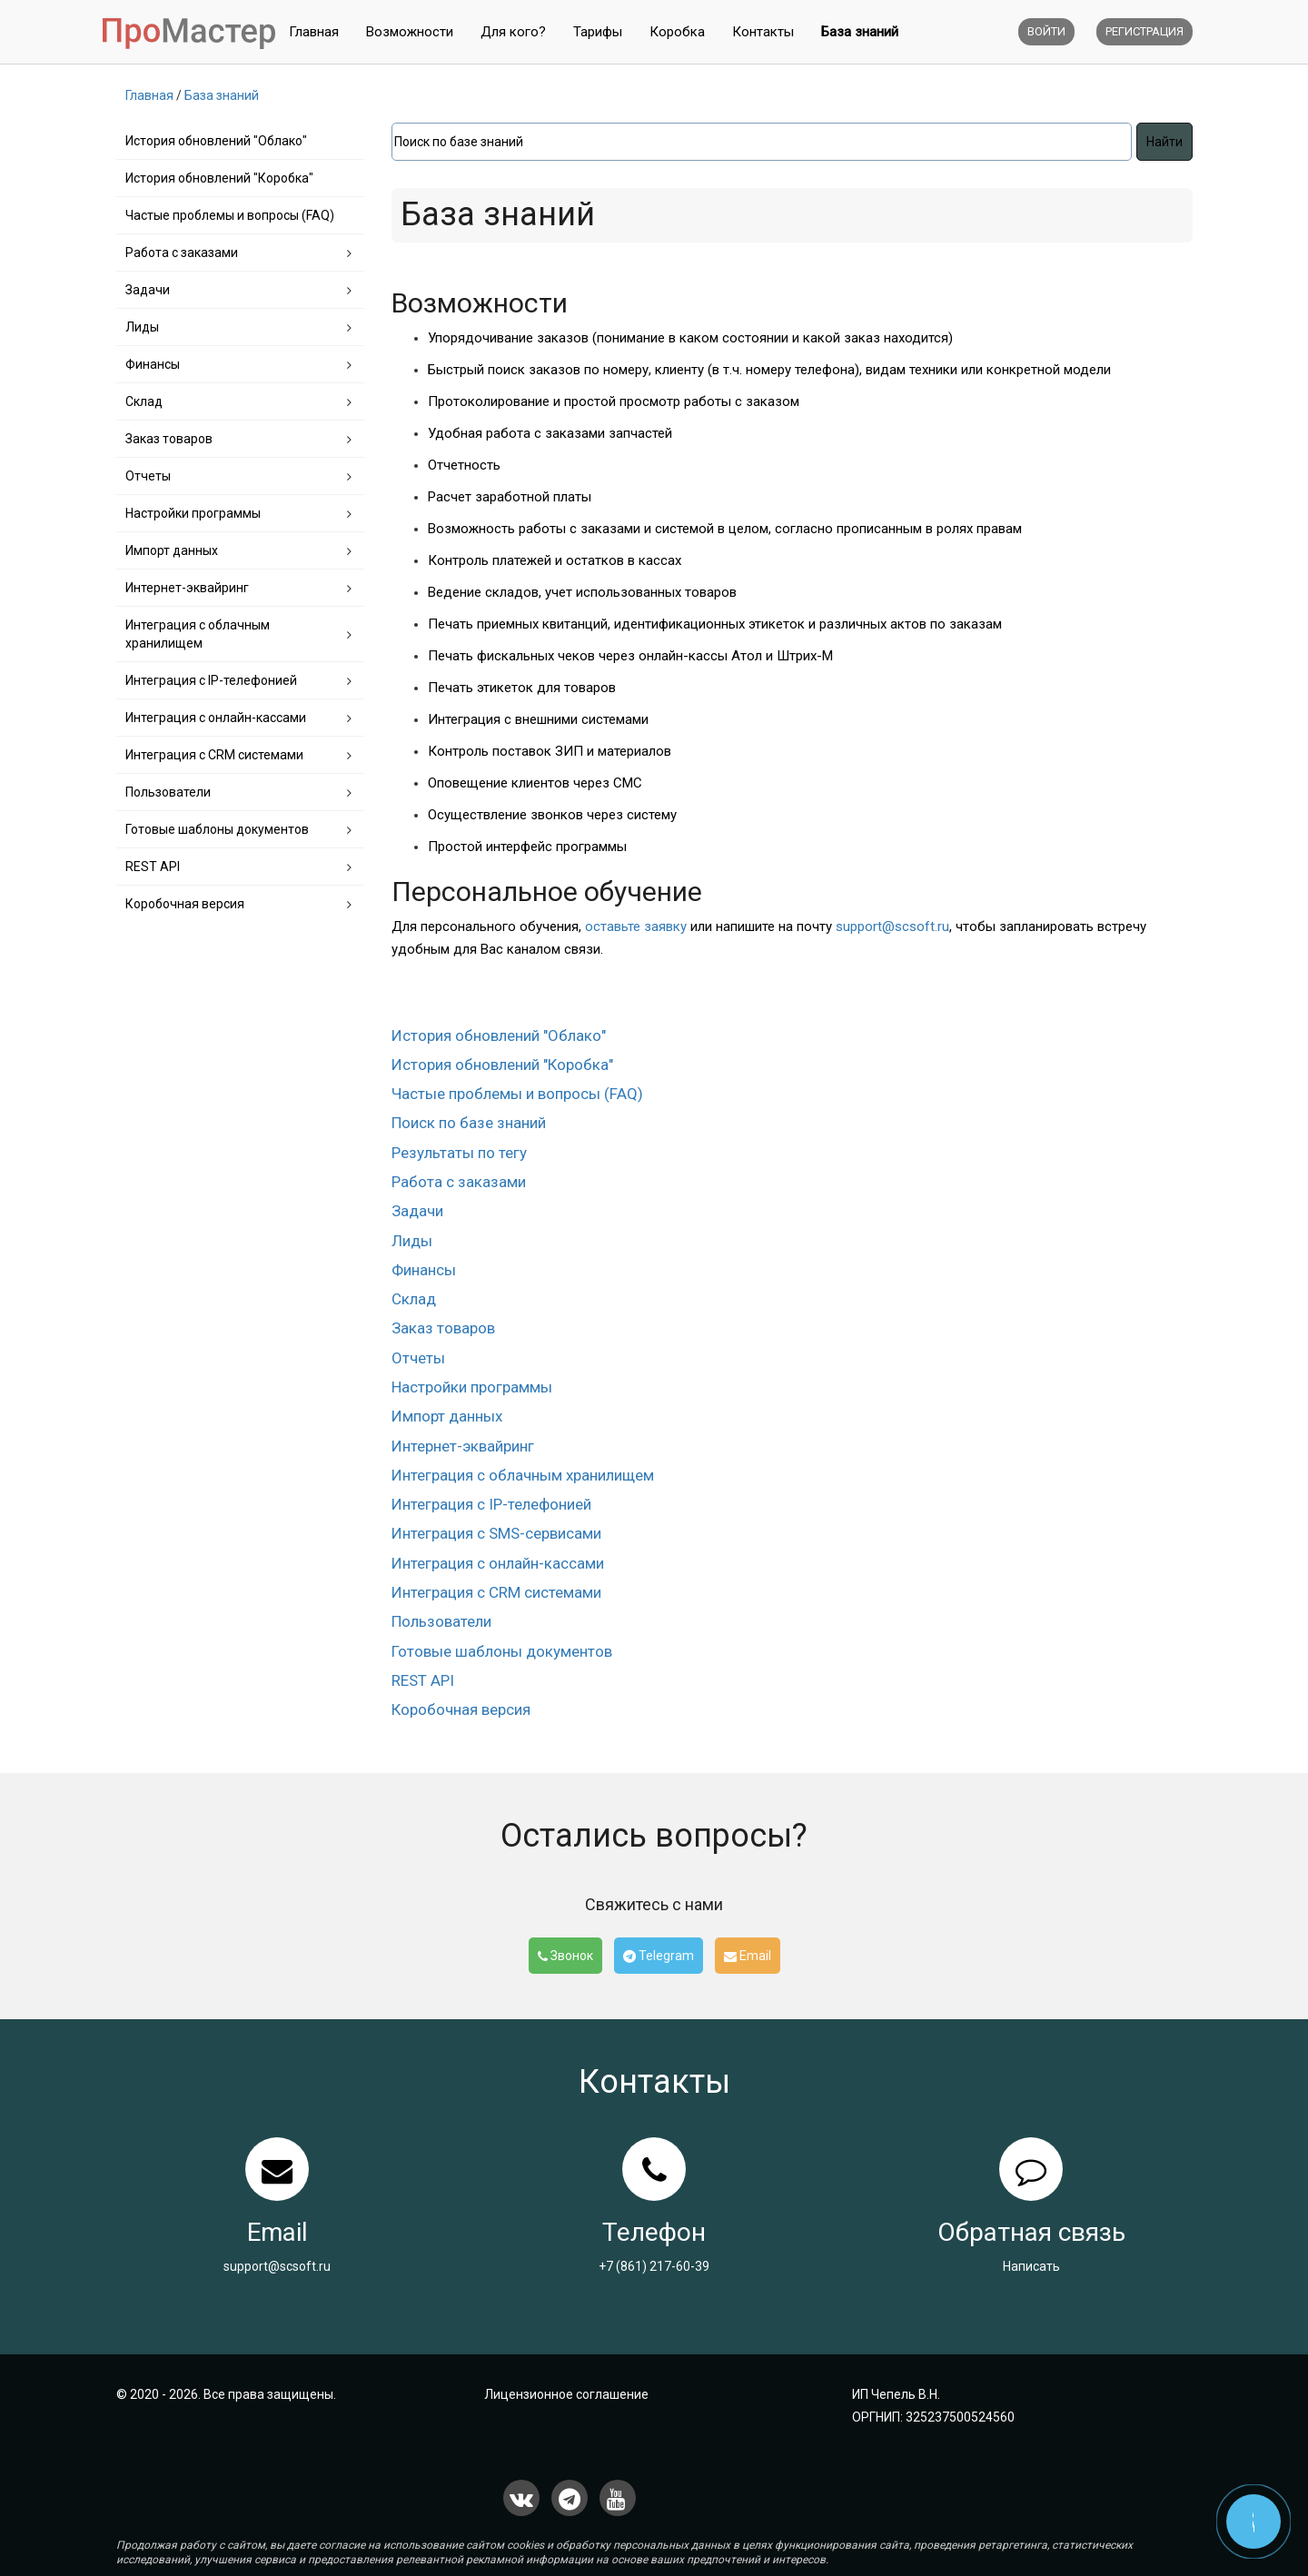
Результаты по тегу (459, 1153)
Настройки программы (193, 513)
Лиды (142, 327)
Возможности (409, 32)
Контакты (763, 32)
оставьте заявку (636, 926)
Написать (1031, 2266)
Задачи (147, 289)
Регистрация (1144, 31)
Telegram (658, 1955)
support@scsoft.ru (892, 926)
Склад (144, 401)
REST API (152, 866)
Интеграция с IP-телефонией (211, 680)
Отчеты (148, 476)
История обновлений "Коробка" (219, 178)
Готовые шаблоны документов (217, 829)
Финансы (152, 364)
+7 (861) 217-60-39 (654, 2266)
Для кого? (513, 32)
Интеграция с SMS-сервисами (496, 1533)
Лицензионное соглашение (566, 2394)
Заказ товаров (169, 438)
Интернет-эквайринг (187, 587)
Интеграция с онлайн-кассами (215, 717)
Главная (314, 32)
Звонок (565, 1955)
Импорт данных (171, 550)
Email (747, 1955)
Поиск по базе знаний (468, 1123)
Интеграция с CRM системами (214, 755)
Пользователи (168, 792)
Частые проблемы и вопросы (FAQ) (229, 215)
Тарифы (597, 32)
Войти (1046, 31)
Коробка (677, 32)
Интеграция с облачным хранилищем (197, 634)
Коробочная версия (184, 904)
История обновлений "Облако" (216, 141)
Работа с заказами (181, 252)
